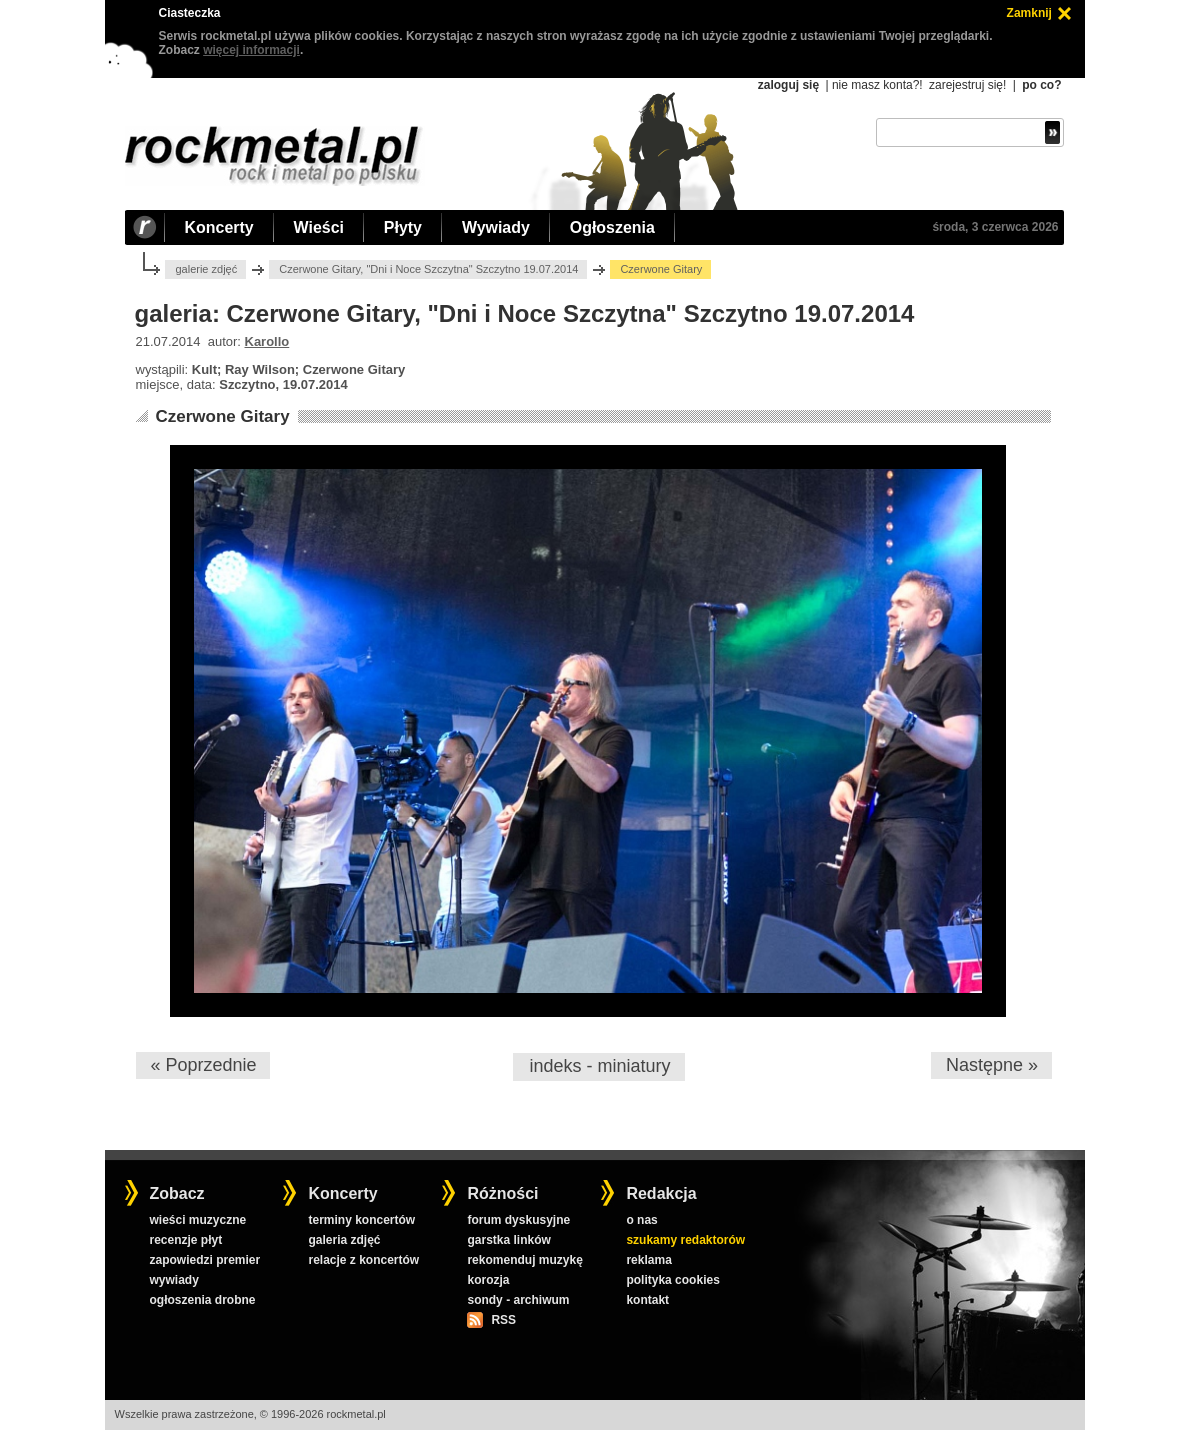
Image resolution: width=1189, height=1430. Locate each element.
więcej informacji (251, 50)
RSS (503, 1320)
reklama (648, 1260)
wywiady (173, 1280)
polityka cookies (672, 1280)
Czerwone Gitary (222, 416)
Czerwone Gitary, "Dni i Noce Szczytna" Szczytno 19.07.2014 (428, 269)
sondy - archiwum (518, 1300)
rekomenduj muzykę (524, 1260)
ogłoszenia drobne (202, 1300)
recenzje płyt (185, 1240)
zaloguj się (788, 85)
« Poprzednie (203, 1065)
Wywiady (496, 227)
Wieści (319, 227)
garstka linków (508, 1240)
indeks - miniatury (599, 1066)
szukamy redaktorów (685, 1240)
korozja (488, 1280)
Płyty (403, 227)
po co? (1041, 85)
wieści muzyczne (197, 1220)
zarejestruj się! (967, 85)
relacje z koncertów (363, 1260)
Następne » (992, 1065)
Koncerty (219, 227)
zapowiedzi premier (204, 1260)
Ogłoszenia (612, 227)
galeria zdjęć (344, 1240)
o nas (641, 1220)
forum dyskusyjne (518, 1220)
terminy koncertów (361, 1220)
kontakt (647, 1300)
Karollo (267, 341)
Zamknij (1029, 13)
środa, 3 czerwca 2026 (995, 227)
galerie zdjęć (206, 269)
